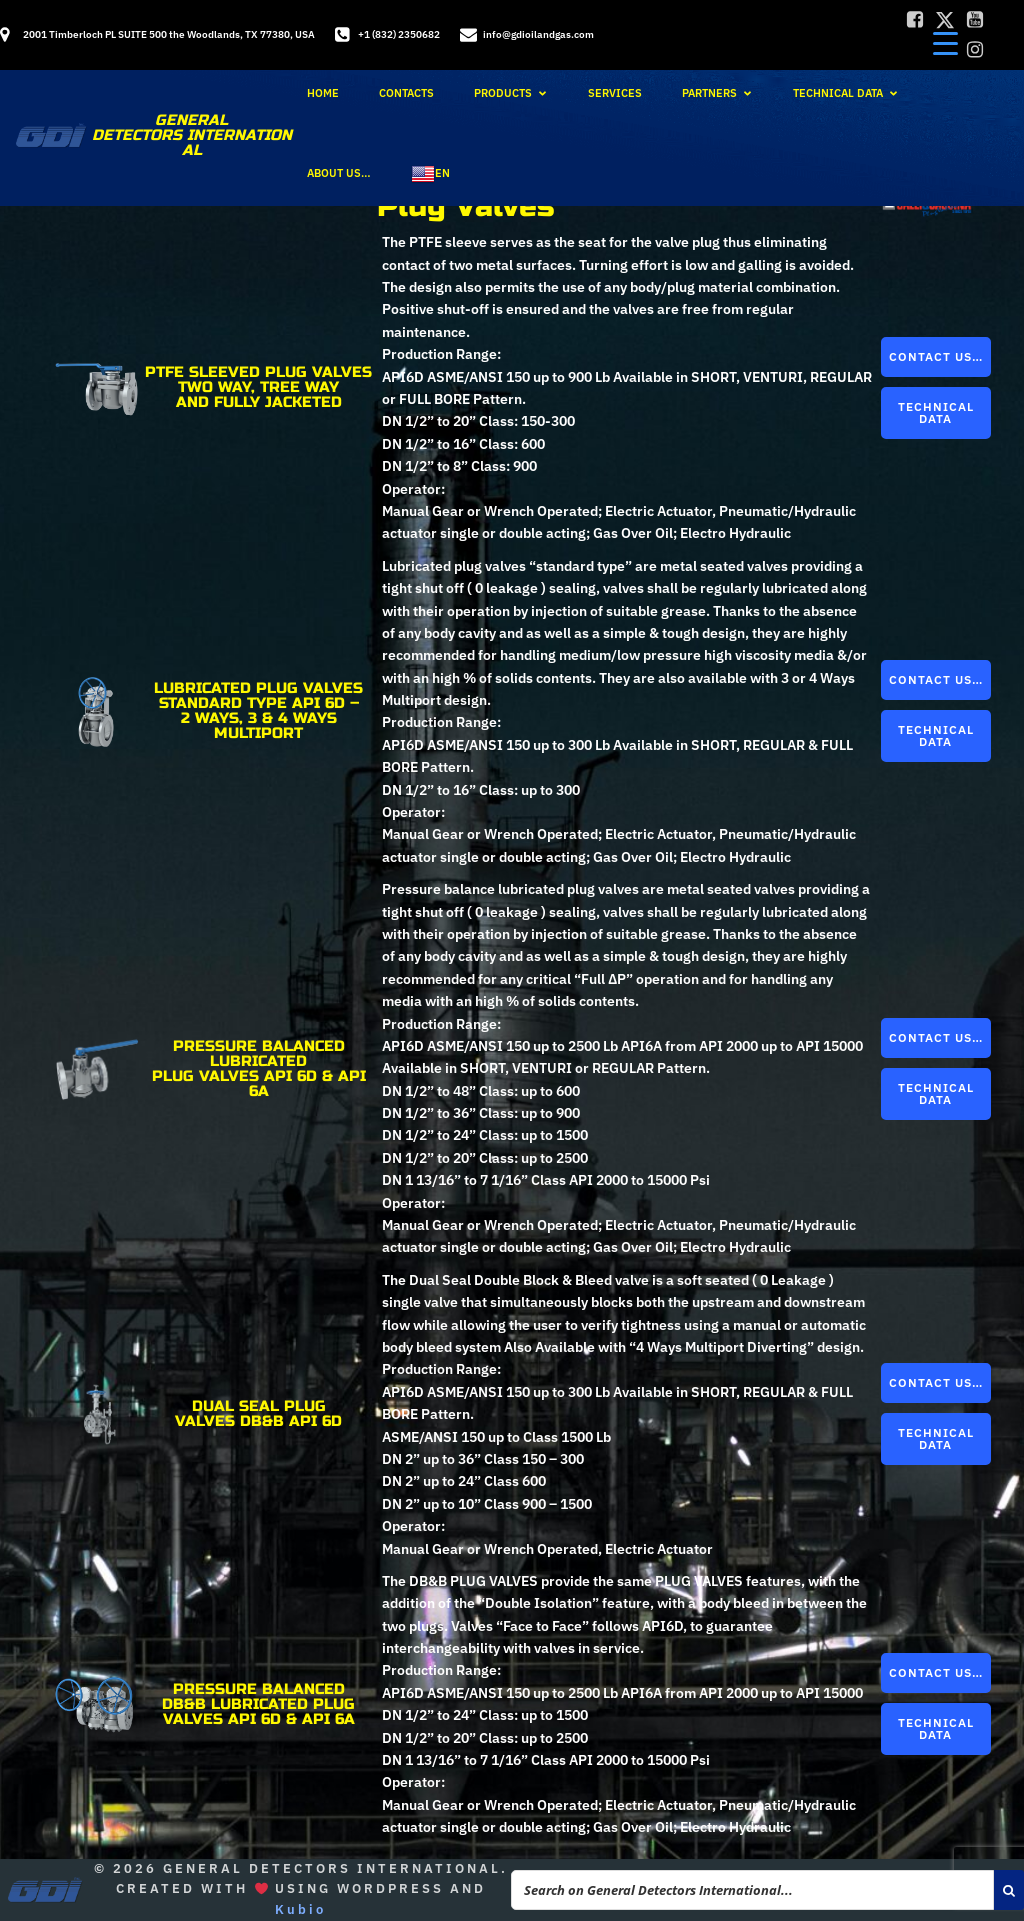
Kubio (300, 1909)
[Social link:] (915, 20)
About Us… (339, 173)
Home (323, 93)
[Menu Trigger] (945, 42)
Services (615, 93)
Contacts (406, 93)
